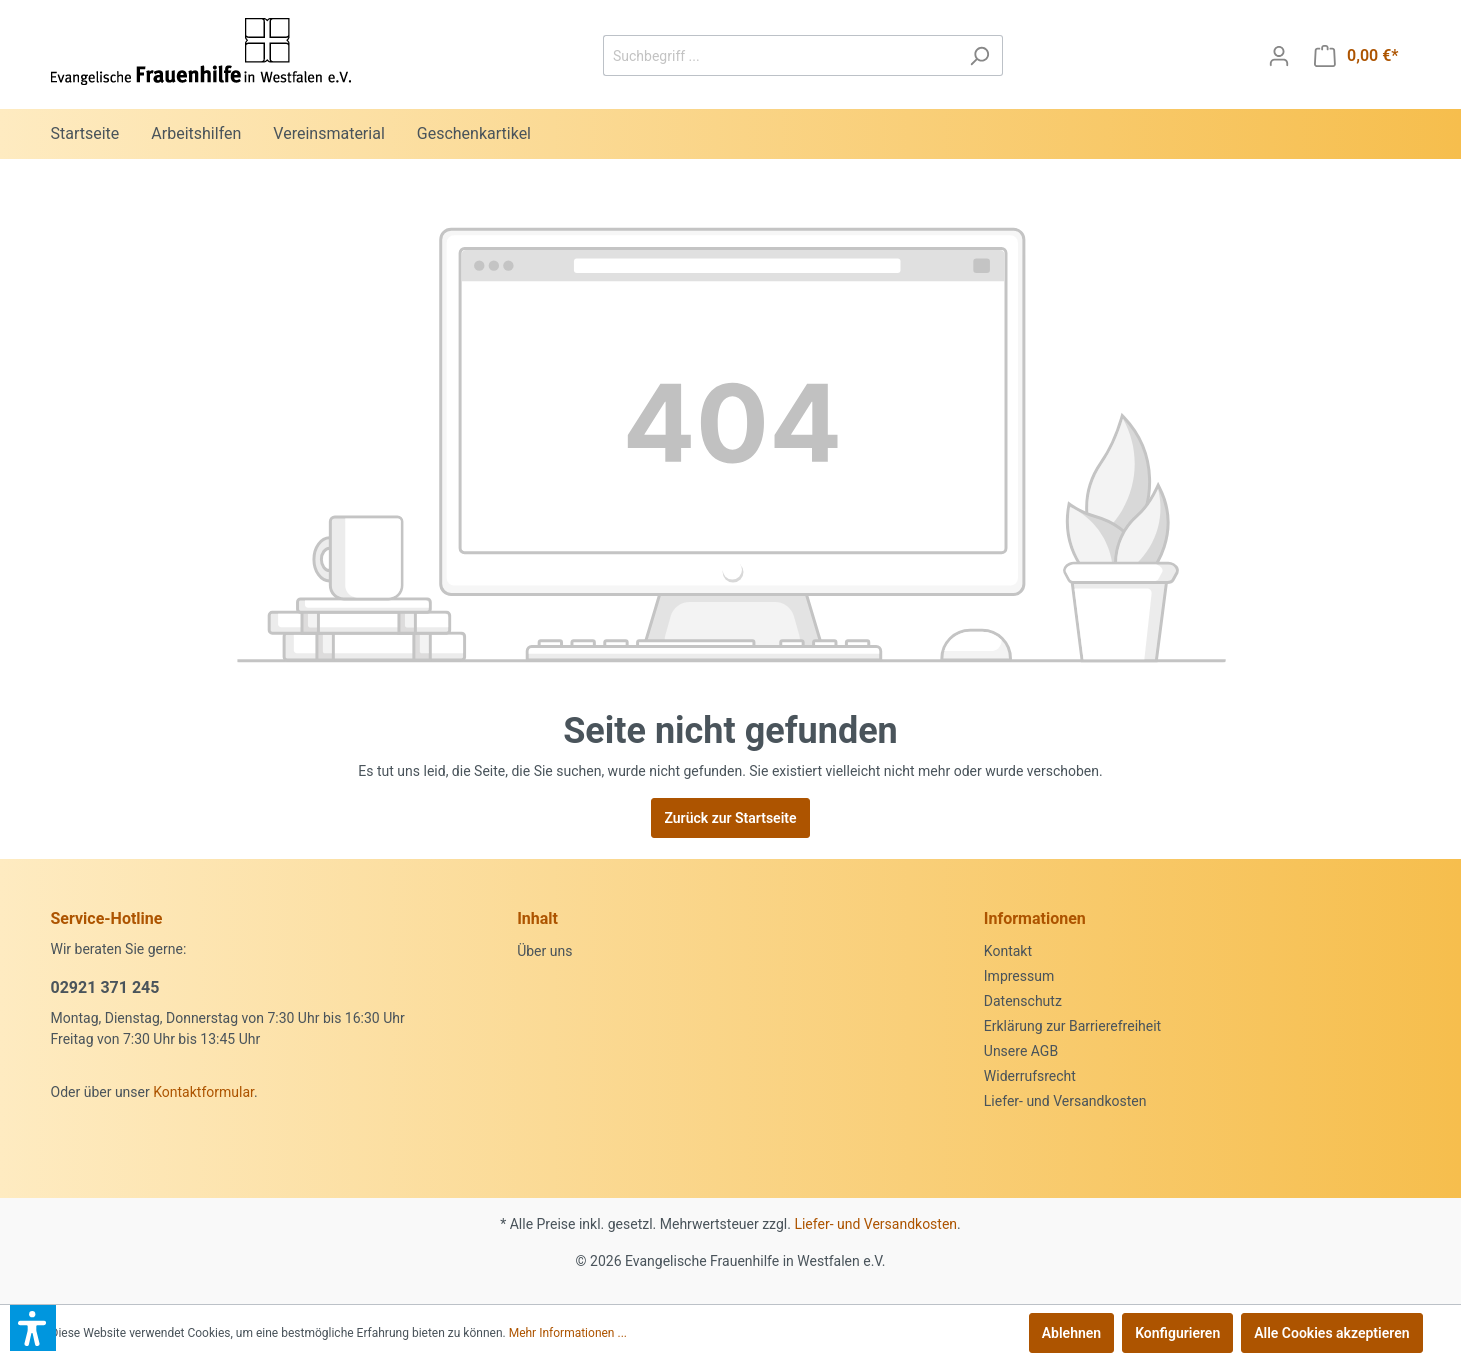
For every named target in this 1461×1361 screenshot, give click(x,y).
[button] (33, 1328)
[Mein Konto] (1279, 56)
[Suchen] (979, 55)
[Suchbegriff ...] (780, 55)
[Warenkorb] (1356, 56)
